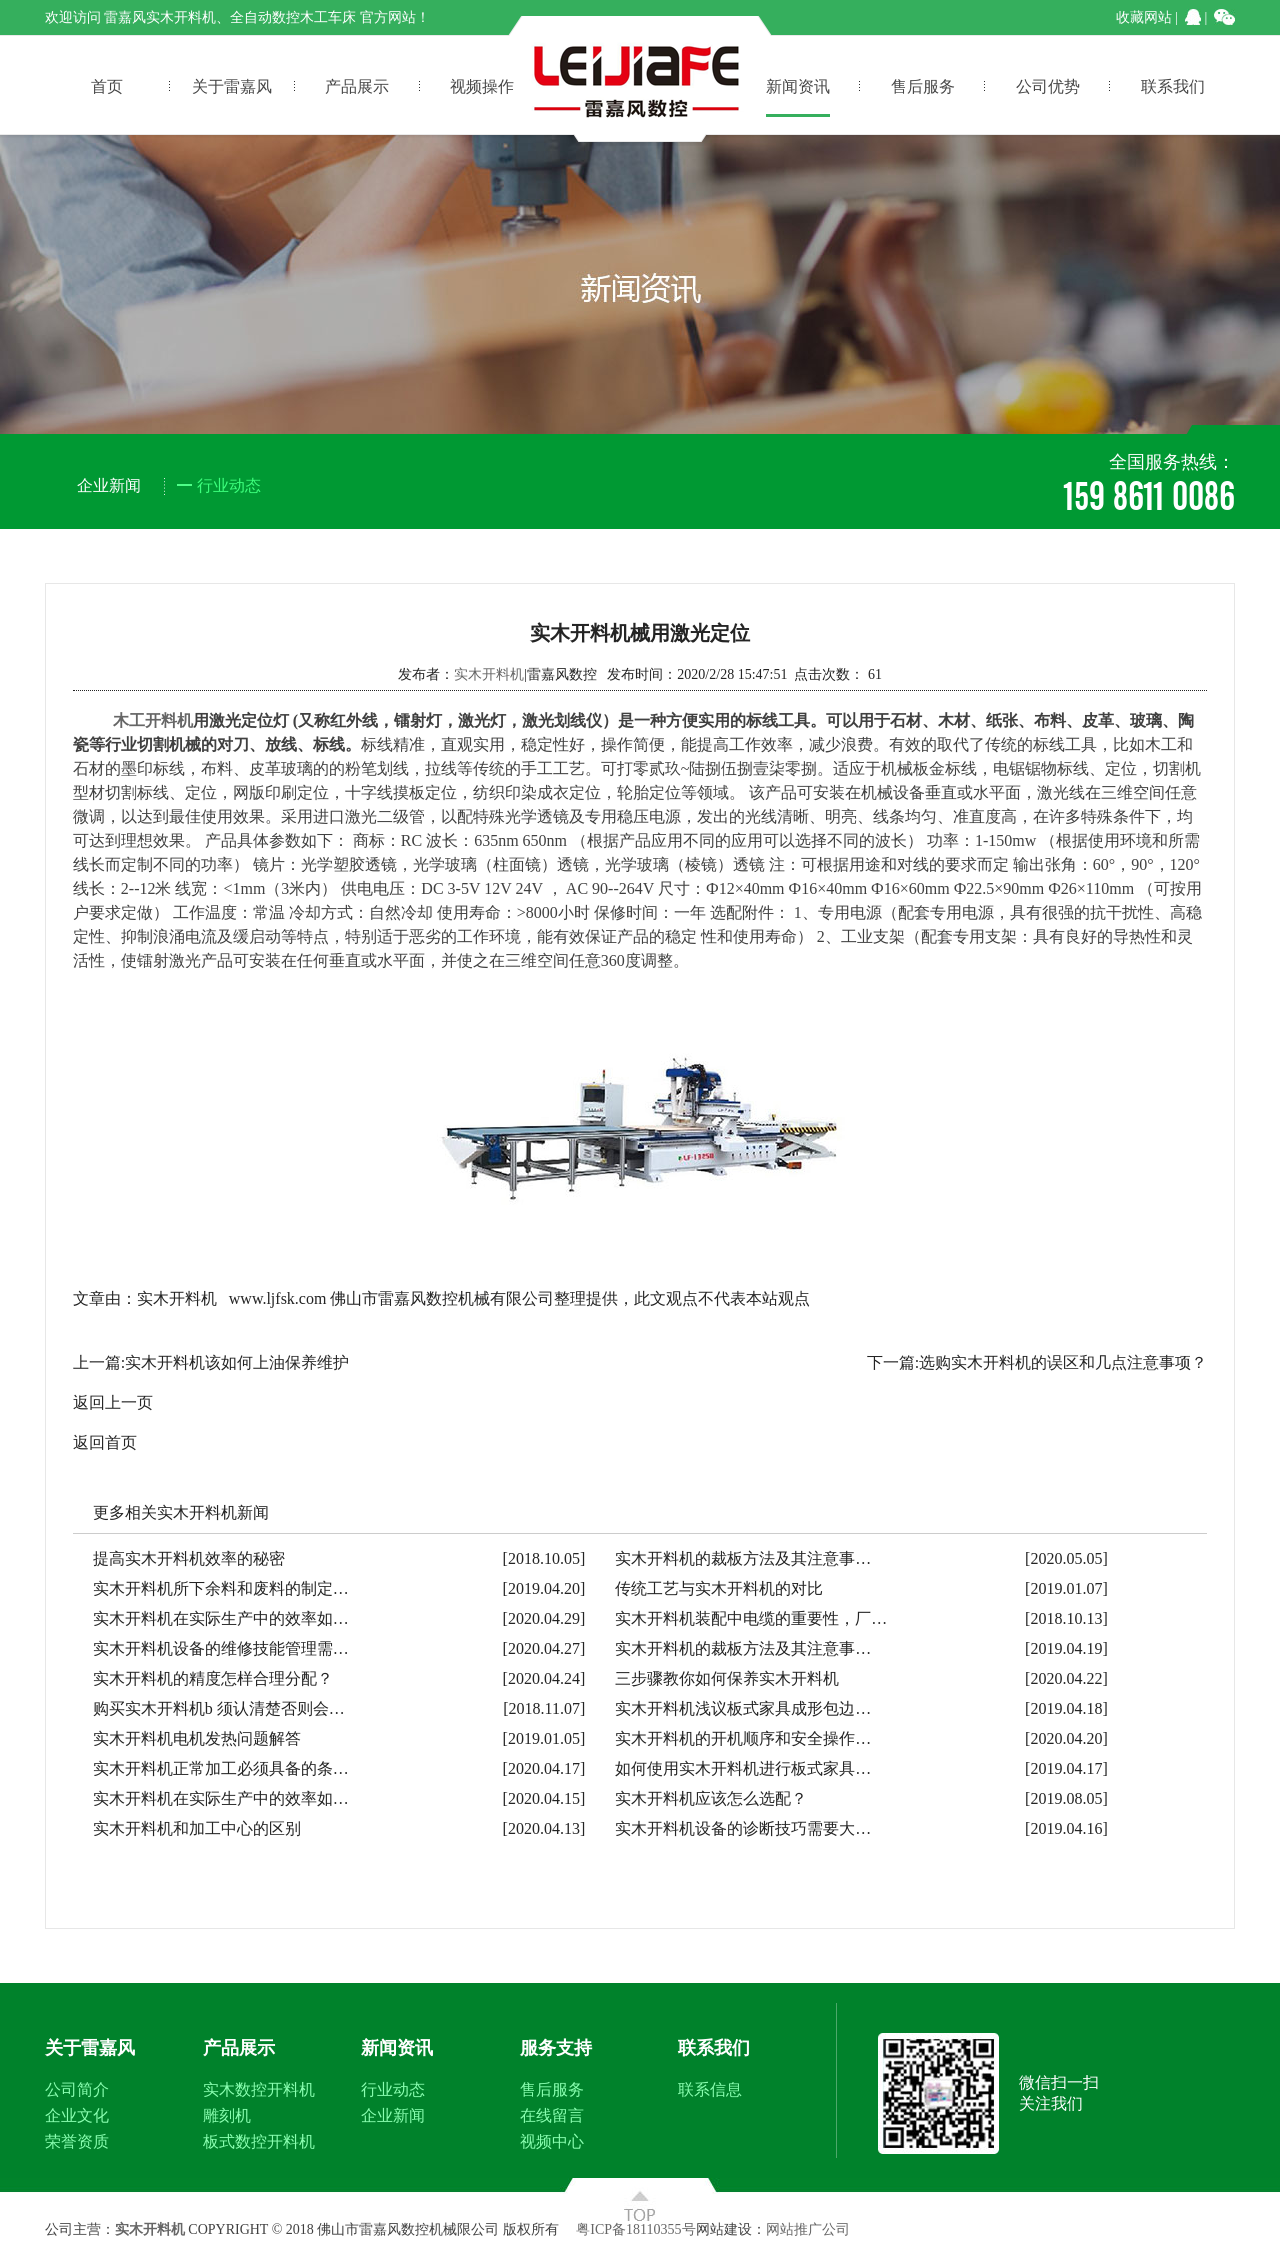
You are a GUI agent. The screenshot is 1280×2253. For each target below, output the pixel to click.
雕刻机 (227, 2115)
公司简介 (77, 2089)
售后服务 (923, 85)
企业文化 (77, 2115)
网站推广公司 (808, 2229)
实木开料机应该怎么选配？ (711, 1798)
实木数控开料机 (259, 2089)
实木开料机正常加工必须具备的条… (221, 1768)
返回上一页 (113, 1402)
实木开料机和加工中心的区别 (197, 1828)
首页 (107, 85)
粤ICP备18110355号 (635, 2229)
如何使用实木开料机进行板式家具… (743, 1768)
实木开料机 (489, 674)
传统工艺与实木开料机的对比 (719, 1588)
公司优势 (1048, 85)
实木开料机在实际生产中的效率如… (221, 1618)
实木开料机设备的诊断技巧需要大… (743, 1828)
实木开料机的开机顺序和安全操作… (743, 1738)
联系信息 (710, 2089)
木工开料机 (153, 720)
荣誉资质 (77, 2141)
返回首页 (105, 1442)
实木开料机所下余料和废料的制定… (221, 1588)
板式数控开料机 (259, 2141)
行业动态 (393, 2089)
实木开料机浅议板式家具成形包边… (743, 1708)
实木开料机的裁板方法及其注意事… (743, 1558)
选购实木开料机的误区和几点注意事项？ (1063, 1362)
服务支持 (556, 2048)
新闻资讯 (798, 85)
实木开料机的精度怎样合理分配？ (213, 1678)
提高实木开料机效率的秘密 (189, 1558)
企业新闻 (393, 2115)
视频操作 (482, 85)
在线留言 (552, 2115)
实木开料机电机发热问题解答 (197, 1738)
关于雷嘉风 (232, 85)
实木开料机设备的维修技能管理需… (221, 1648)
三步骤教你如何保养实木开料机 (727, 1678)
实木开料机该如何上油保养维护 (237, 1362)
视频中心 (552, 2141)
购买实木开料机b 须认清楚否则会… (219, 1708)
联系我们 (1173, 85)
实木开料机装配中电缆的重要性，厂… (751, 1618)
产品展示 (357, 85)
